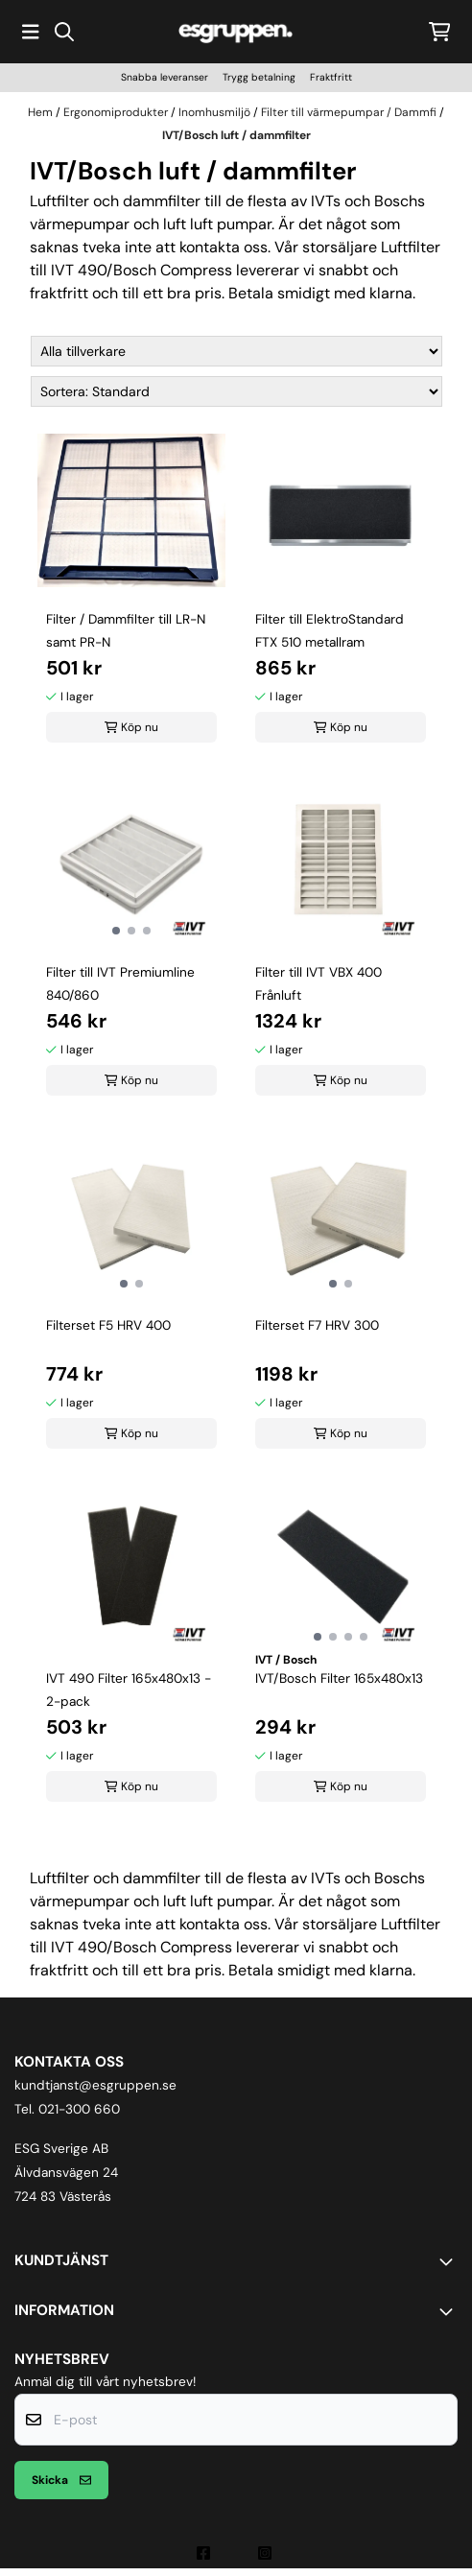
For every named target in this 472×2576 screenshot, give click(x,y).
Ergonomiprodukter (117, 112)
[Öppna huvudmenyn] (30, 31)
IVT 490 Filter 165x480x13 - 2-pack (128, 1690)
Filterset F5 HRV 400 (108, 1325)
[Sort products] (236, 391)
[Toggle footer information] (449, 2261)
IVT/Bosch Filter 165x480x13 (339, 1678)
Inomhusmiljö (215, 112)
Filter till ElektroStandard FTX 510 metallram (329, 630)
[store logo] (236, 31)
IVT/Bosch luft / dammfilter (236, 135)
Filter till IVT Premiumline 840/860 (120, 984)
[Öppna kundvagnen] (440, 31)
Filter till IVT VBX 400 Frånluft (318, 984)
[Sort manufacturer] (236, 351)
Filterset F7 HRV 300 (317, 1325)
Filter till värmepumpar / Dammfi (350, 112)
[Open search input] (64, 31)
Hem (42, 112)
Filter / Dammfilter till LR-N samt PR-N (125, 630)
